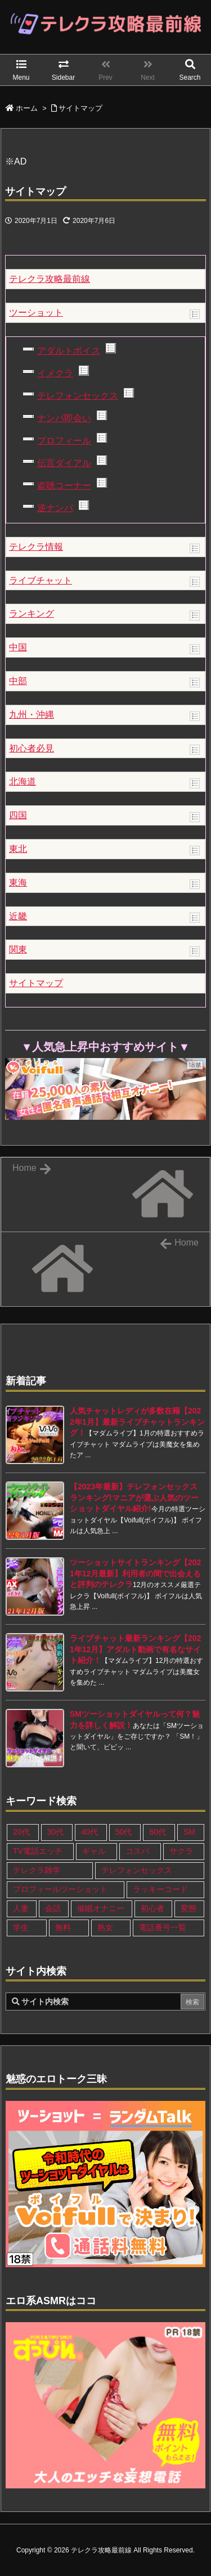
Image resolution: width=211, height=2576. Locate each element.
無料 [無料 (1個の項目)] (63, 1927)
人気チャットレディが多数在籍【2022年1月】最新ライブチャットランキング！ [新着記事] (137, 1421)
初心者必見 (31, 748)
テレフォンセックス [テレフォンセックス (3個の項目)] (136, 1870)
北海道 (22, 781)
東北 (18, 849)
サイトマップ (80, 108)
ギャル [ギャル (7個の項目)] (94, 1850)
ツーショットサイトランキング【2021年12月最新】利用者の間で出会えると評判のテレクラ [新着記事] (135, 1573)
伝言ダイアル (64, 463)
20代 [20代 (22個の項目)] (21, 1831)
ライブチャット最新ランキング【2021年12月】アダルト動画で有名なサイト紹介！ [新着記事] (135, 1649)
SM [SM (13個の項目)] (189, 1831)
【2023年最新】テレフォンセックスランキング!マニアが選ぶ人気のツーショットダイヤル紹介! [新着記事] (134, 1497)
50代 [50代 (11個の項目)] (123, 1831)
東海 (18, 882)
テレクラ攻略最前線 (49, 279)
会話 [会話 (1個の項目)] (53, 1908)
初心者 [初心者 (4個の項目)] (152, 1908)
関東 (18, 949)
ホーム (27, 108)
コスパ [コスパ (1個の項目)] (137, 1850)
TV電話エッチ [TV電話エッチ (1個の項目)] (37, 1850)
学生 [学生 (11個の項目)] (21, 1927)
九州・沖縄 (31, 714)
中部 (18, 681)
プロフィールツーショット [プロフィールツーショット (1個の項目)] (60, 1889)
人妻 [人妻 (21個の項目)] (21, 1908)
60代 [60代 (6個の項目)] (157, 1831)
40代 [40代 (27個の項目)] (89, 1831)
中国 (18, 647)
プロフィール (64, 440)
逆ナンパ (55, 508)
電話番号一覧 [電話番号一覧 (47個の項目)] (162, 1927)
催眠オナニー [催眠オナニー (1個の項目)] (100, 1908)
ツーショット (36, 312)
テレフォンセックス (77, 395)
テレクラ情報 (36, 546)
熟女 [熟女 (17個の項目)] (105, 1927)
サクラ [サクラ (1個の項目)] (181, 1850)
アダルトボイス (68, 350)
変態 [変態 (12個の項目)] (188, 1908)
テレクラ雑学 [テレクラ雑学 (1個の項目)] (36, 1870)
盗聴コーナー (64, 485)
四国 (18, 815)
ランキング (31, 613)
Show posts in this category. (195, 314)
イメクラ (55, 373)
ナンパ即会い (64, 418)
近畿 (18, 916)
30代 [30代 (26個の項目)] (55, 1831)
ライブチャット (40, 580)
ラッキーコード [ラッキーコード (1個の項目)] (160, 1889)
